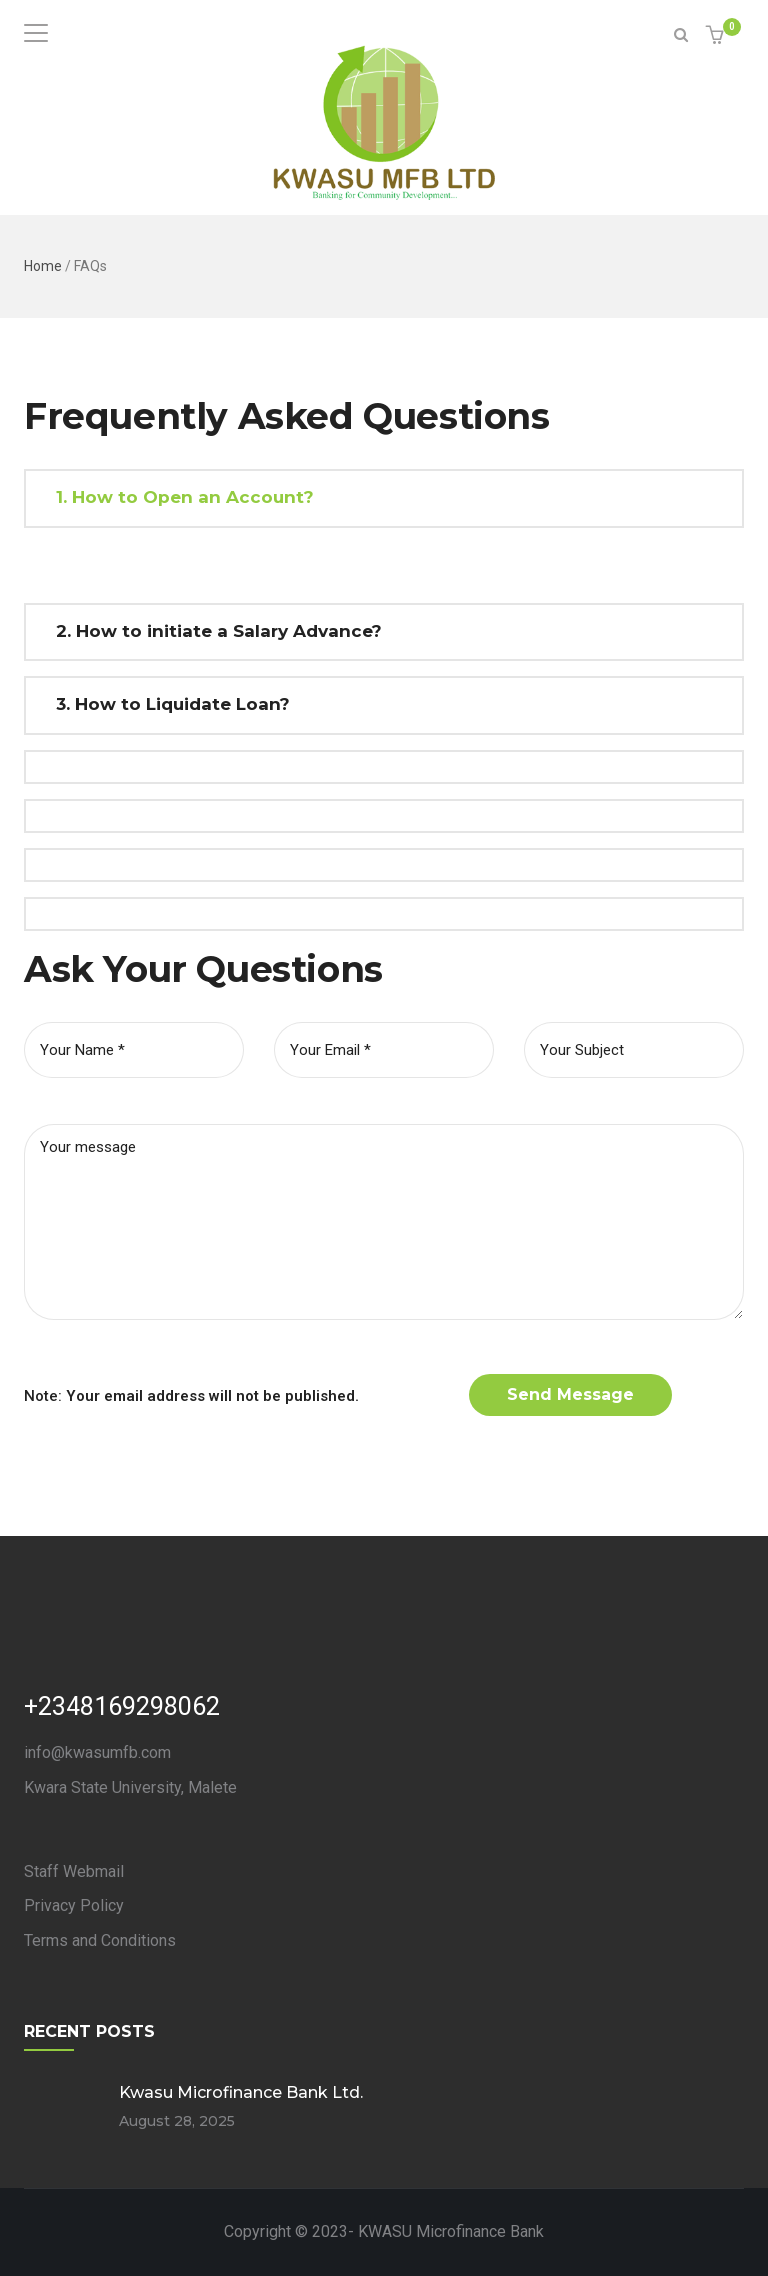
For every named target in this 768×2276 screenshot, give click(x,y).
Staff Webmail (74, 1871)
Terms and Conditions (100, 1940)
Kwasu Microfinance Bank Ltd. (241, 2092)
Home (43, 266)
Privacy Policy (74, 1905)
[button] (717, 36)
